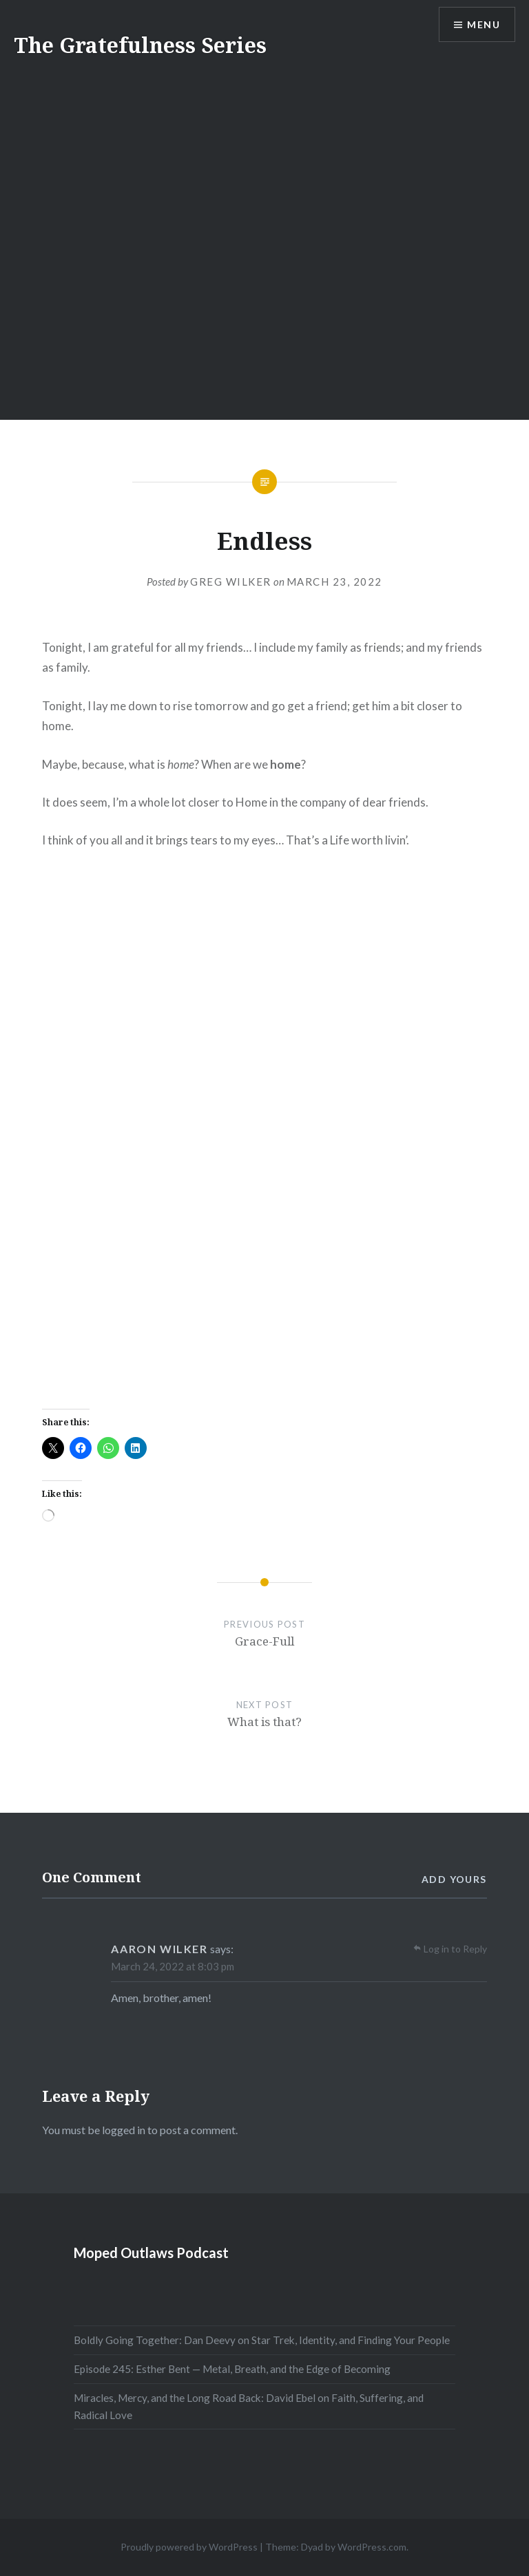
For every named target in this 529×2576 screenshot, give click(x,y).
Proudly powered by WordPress (189, 2547)
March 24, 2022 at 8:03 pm (172, 1966)
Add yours (454, 1879)
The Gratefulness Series (140, 45)
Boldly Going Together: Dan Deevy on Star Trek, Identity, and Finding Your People (262, 2340)
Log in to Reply (455, 1949)
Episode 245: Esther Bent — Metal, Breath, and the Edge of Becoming (232, 2369)
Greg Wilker (230, 581)
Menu (483, 24)
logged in (123, 2129)
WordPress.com (372, 2547)
